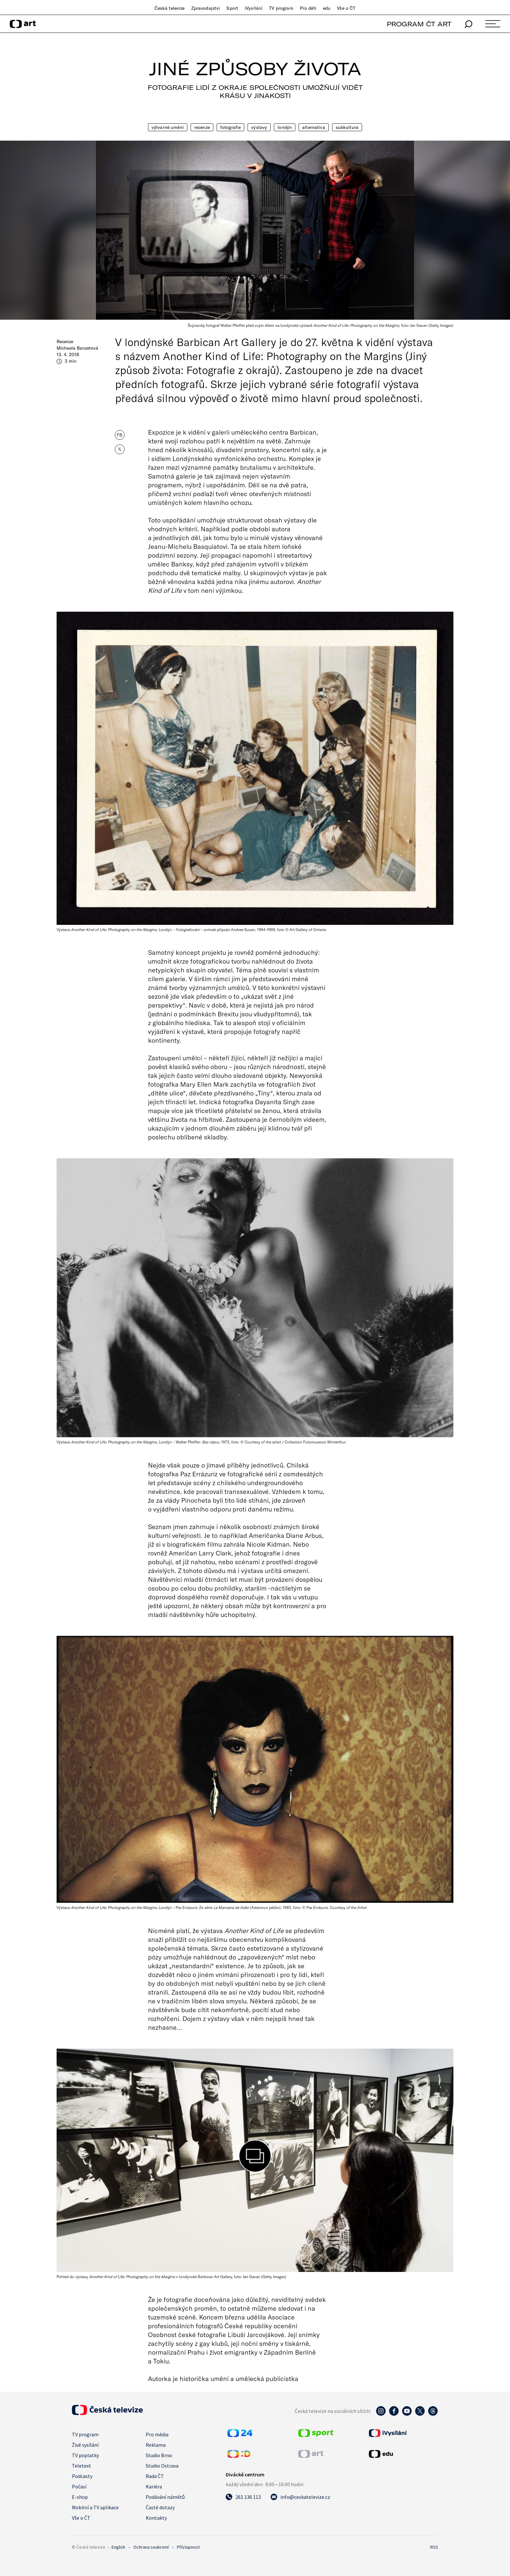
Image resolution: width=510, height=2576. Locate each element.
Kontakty (156, 2517)
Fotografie (230, 127)
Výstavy (259, 127)
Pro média (157, 2434)
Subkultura (347, 127)
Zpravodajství (205, 8)
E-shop (80, 2497)
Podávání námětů (165, 2497)
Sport (232, 8)
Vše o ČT (346, 8)
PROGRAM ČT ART (419, 24)
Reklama (156, 2445)
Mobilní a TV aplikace (95, 2507)
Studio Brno (159, 2455)
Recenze (202, 127)
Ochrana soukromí (151, 2547)
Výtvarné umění (168, 127)
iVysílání (253, 8)
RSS (434, 2547)
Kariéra (154, 2486)
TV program (281, 8)
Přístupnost (188, 2547)
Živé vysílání (85, 2445)
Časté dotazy (160, 2507)
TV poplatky (85, 2455)
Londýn (284, 127)
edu (326, 8)
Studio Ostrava (162, 2465)
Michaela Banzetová (77, 348)
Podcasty (82, 2476)
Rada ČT (155, 2476)
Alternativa (313, 127)
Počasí (79, 2486)
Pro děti (308, 8)
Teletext (81, 2465)
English (118, 2547)
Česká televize (169, 8)
